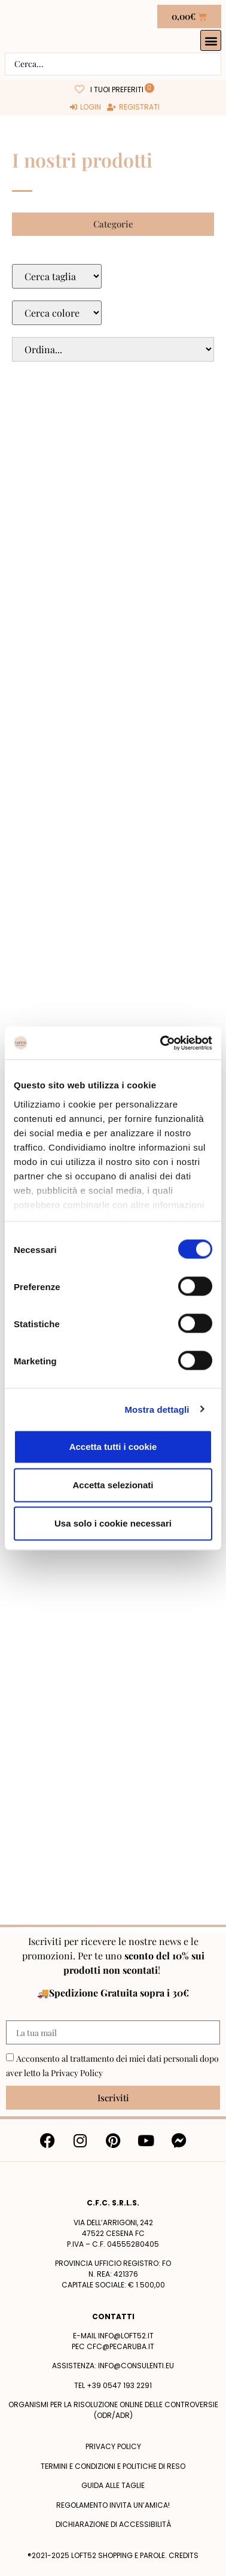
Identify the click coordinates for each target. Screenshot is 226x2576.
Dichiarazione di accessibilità (113, 2524)
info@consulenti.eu (136, 2365)
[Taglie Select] (57, 276)
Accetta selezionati (112, 1485)
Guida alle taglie (113, 2485)
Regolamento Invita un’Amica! (113, 2505)
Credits (183, 2555)
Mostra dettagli (156, 1409)
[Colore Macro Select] (57, 313)
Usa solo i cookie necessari (113, 1523)
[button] (210, 40)
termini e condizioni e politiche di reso (113, 2466)
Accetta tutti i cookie (113, 1447)
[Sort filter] (113, 349)
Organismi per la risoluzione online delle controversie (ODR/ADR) (113, 2409)
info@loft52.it (126, 2336)
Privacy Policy (77, 2073)
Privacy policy (113, 2446)
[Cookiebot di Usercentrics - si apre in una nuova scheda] (161, 1043)
